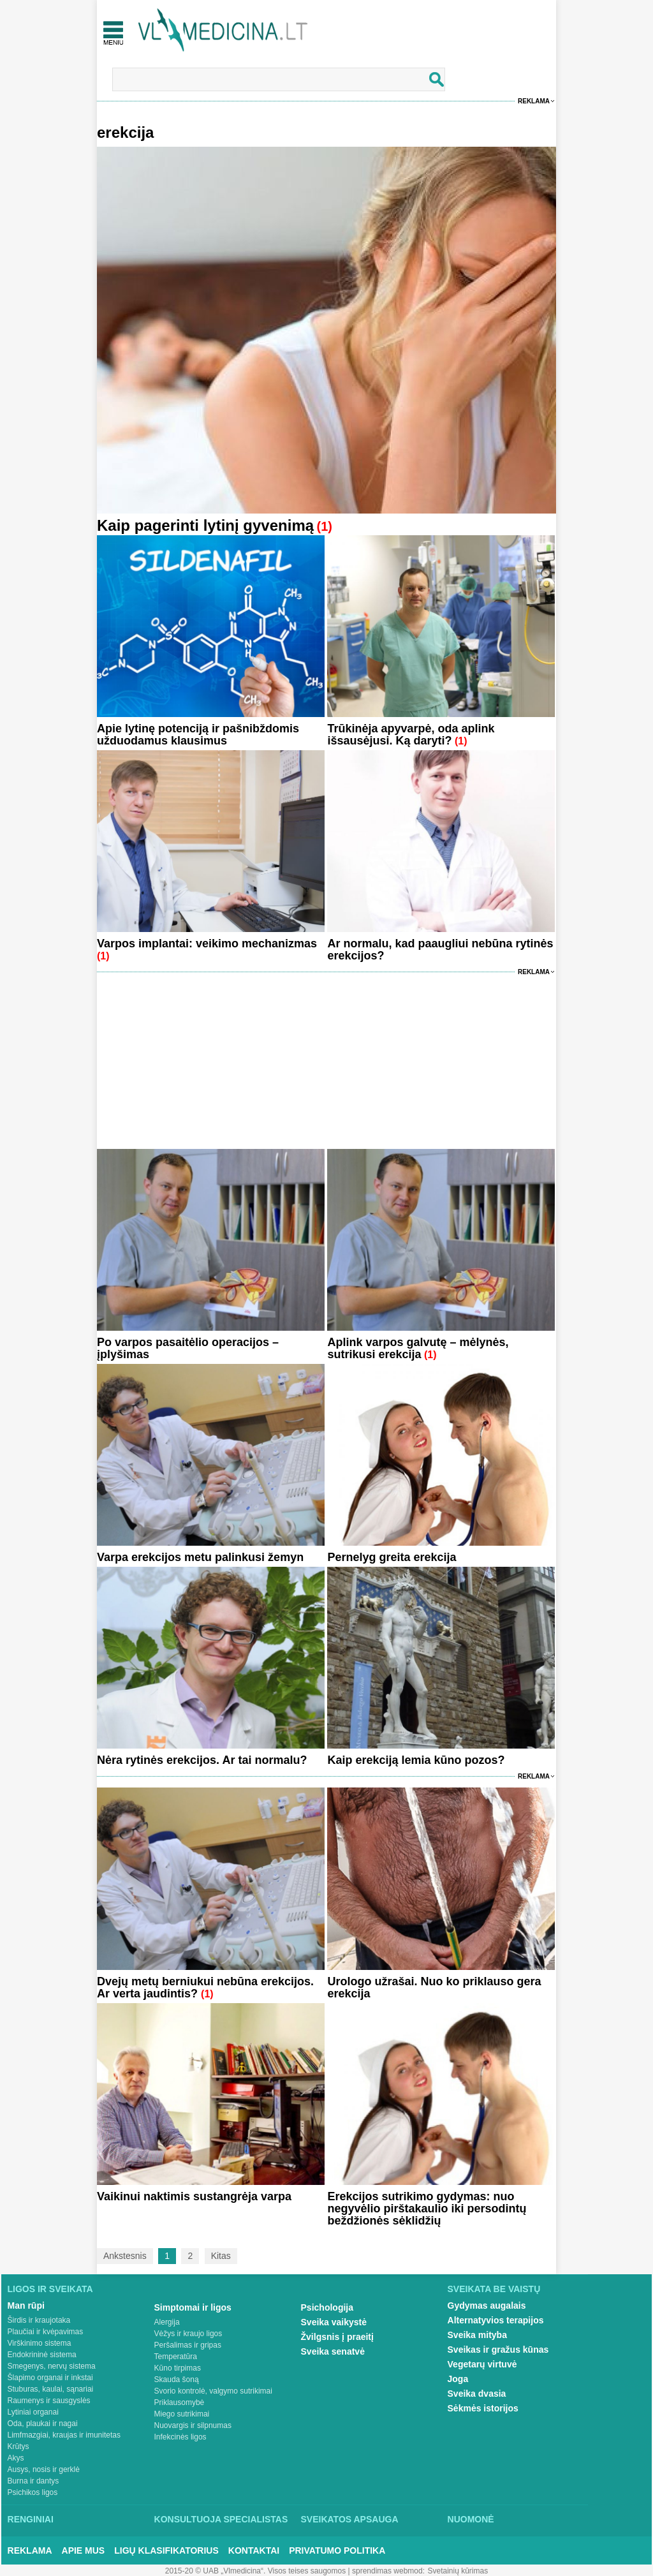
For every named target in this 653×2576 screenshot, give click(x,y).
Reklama (534, 101)
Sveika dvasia (477, 2393)
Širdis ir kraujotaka (39, 2320)
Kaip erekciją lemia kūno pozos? (415, 1760)
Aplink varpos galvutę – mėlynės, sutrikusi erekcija (417, 1348)
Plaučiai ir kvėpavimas (46, 2331)
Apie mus (83, 2550)
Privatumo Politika (337, 2550)
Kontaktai (253, 2550)
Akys (16, 2458)
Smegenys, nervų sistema (52, 2366)
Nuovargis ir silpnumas (192, 2425)
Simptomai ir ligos (192, 2307)
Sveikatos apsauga (350, 2519)
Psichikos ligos (33, 2492)
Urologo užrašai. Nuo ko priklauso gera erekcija (434, 1987)
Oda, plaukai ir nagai (43, 2423)
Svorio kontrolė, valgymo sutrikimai (213, 2391)
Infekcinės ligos (180, 2436)
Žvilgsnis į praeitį (337, 2337)
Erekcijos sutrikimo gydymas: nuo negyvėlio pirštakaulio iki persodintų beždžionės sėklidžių (426, 2208)
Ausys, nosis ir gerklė (44, 2469)
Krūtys (18, 2446)
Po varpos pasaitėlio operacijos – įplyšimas (188, 1348)
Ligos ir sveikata (50, 2289)
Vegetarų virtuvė (482, 2364)
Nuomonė (471, 2519)
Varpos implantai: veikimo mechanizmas (207, 943)
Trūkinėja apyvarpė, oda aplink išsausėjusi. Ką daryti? (410, 734)
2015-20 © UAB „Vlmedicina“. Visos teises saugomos (255, 2570)
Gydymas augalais (487, 2305)
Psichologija (327, 2307)
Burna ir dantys (33, 2480)
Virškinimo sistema (39, 2343)
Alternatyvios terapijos (496, 2320)
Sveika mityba (477, 2335)
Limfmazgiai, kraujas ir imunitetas (64, 2435)
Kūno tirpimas (177, 2368)
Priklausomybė (179, 2402)
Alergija (167, 2322)
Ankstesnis (125, 2256)
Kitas (221, 2256)
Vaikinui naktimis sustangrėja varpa (194, 2196)
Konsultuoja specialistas (221, 2519)
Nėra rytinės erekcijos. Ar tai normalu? (202, 1760)
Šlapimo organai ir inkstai (50, 2377)
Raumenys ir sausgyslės (49, 2400)
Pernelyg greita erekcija (391, 1557)
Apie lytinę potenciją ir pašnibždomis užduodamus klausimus (198, 734)
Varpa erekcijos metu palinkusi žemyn (200, 1557)
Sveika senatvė (333, 2351)
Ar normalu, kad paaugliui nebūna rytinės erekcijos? (440, 949)
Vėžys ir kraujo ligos (188, 2333)
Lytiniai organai (33, 2412)
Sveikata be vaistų (494, 2289)
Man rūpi (26, 2305)
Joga (458, 2379)
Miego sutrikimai (182, 2413)
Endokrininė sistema (42, 2354)
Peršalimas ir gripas (187, 2345)
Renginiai (31, 2519)
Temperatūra (175, 2356)
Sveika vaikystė (334, 2322)
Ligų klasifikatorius (166, 2550)
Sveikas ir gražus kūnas (498, 2349)
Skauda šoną (176, 2379)
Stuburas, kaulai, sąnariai (51, 2389)
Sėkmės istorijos (483, 2408)
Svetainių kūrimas (458, 2570)
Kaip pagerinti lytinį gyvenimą (205, 525)
